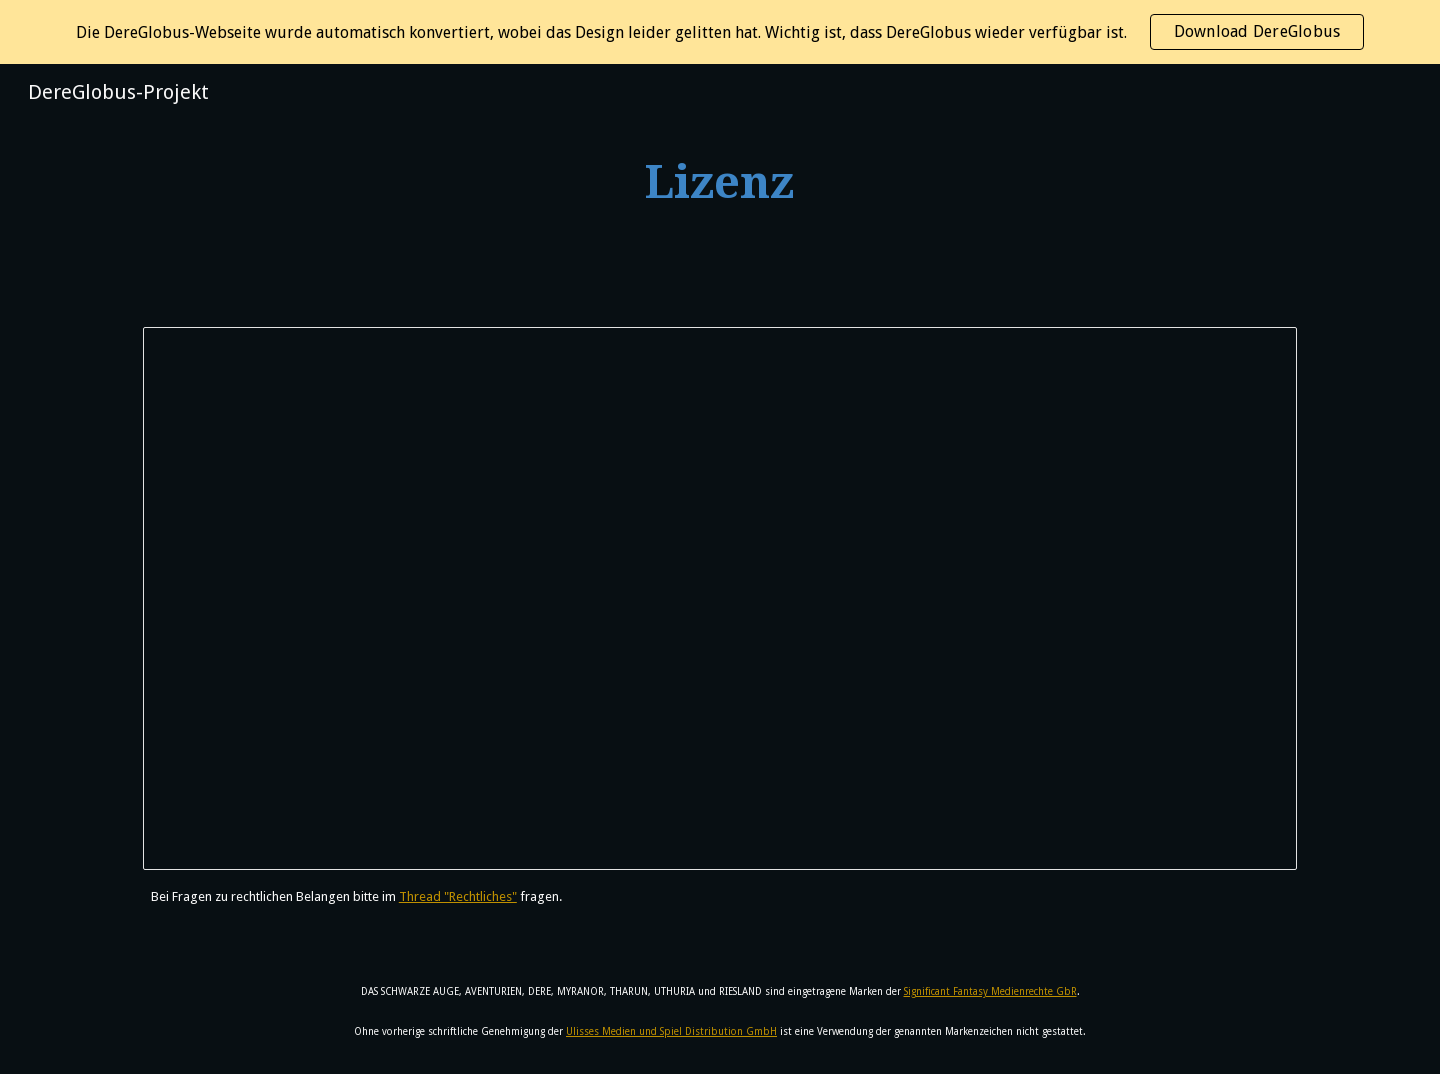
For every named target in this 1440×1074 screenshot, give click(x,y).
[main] (720, 183)
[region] (720, 32)
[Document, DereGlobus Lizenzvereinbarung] (720, 599)
